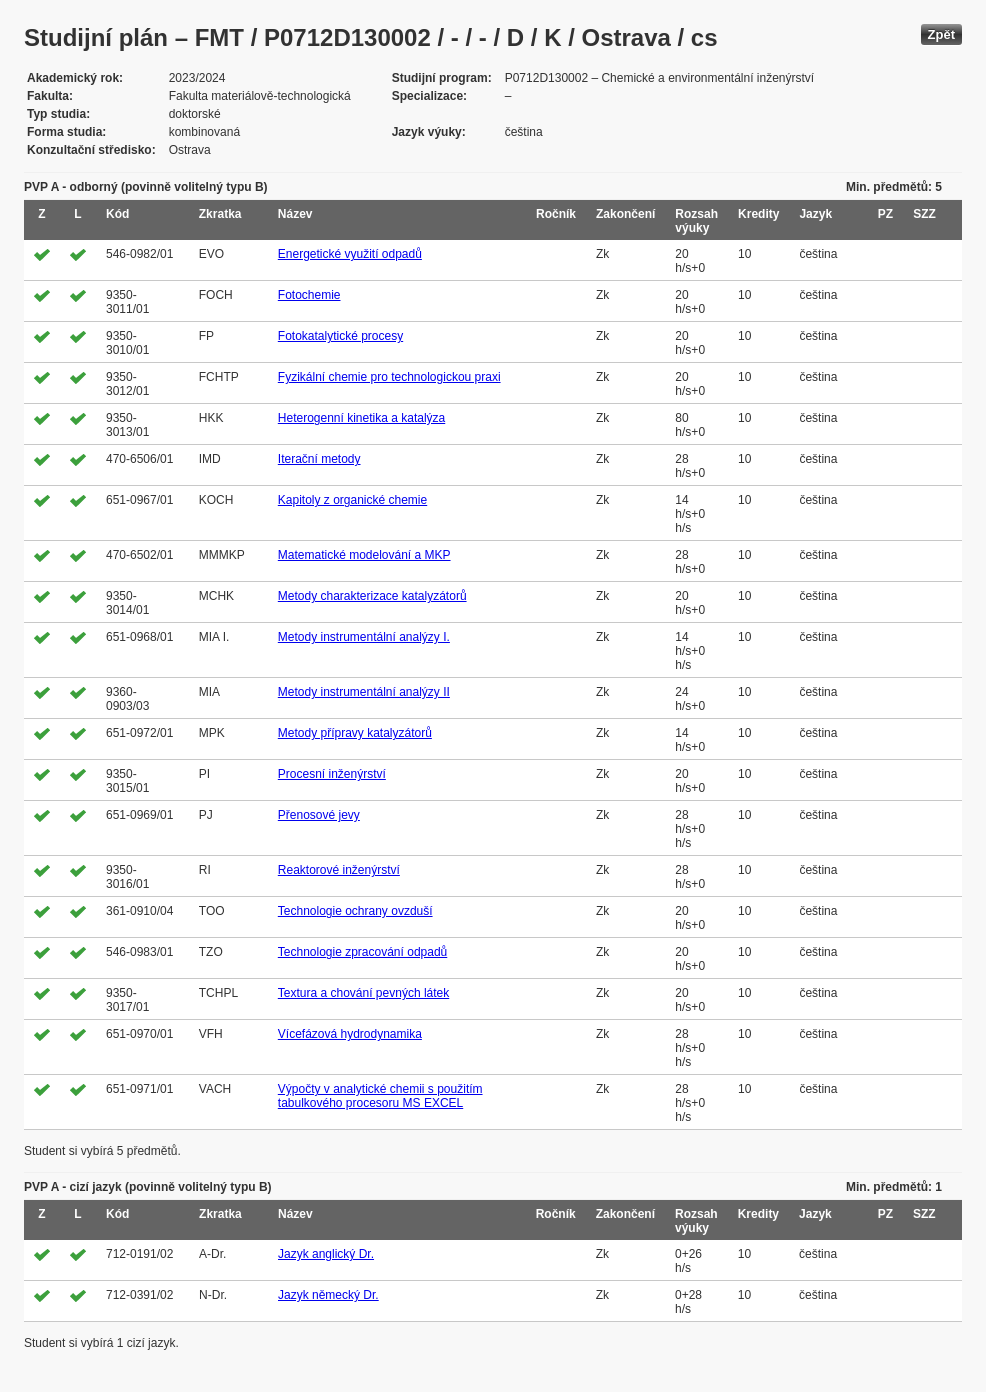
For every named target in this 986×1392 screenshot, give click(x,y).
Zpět (941, 34)
